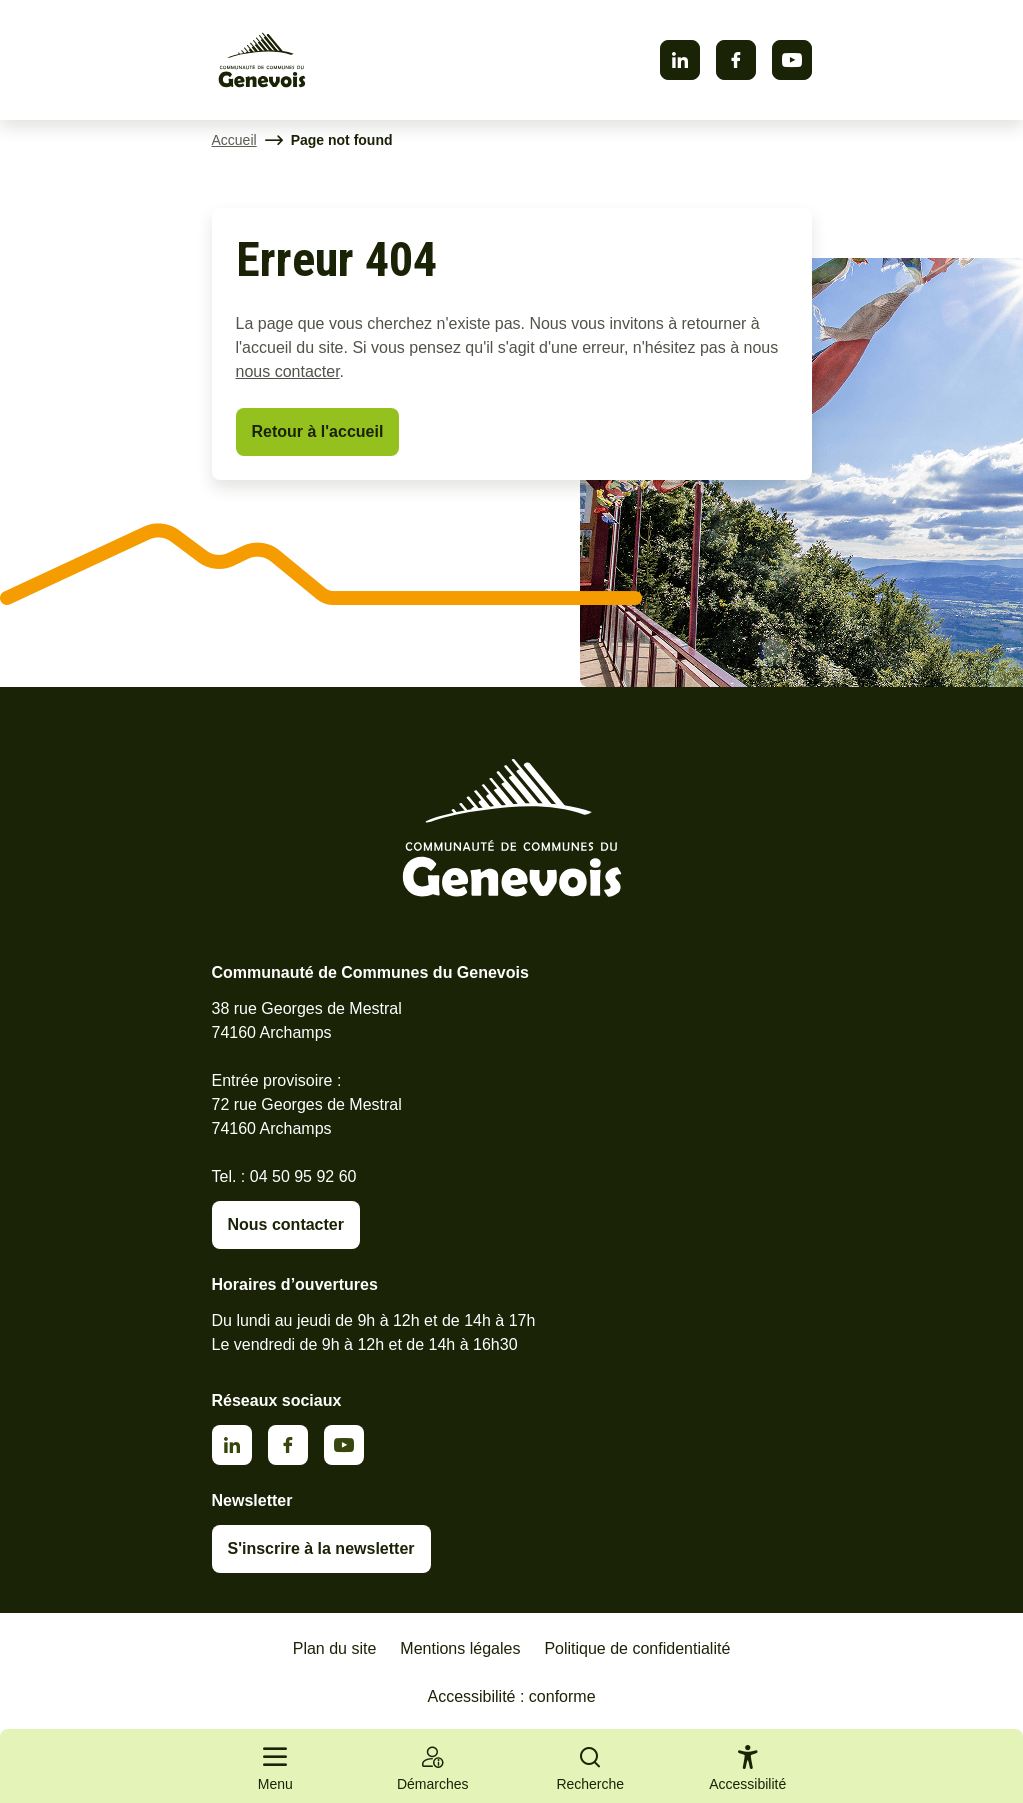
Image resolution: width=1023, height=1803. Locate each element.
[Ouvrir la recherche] (591, 1766)
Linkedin (680, 60)
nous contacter (288, 371)
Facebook (736, 60)
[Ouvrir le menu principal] (276, 1766)
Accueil (234, 140)
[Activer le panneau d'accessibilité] (747, 1772)
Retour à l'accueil (318, 431)
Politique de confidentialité (637, 1648)
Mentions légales (460, 1648)
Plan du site (335, 1648)
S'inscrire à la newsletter (321, 1548)
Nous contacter (286, 1224)
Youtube (792, 60)
